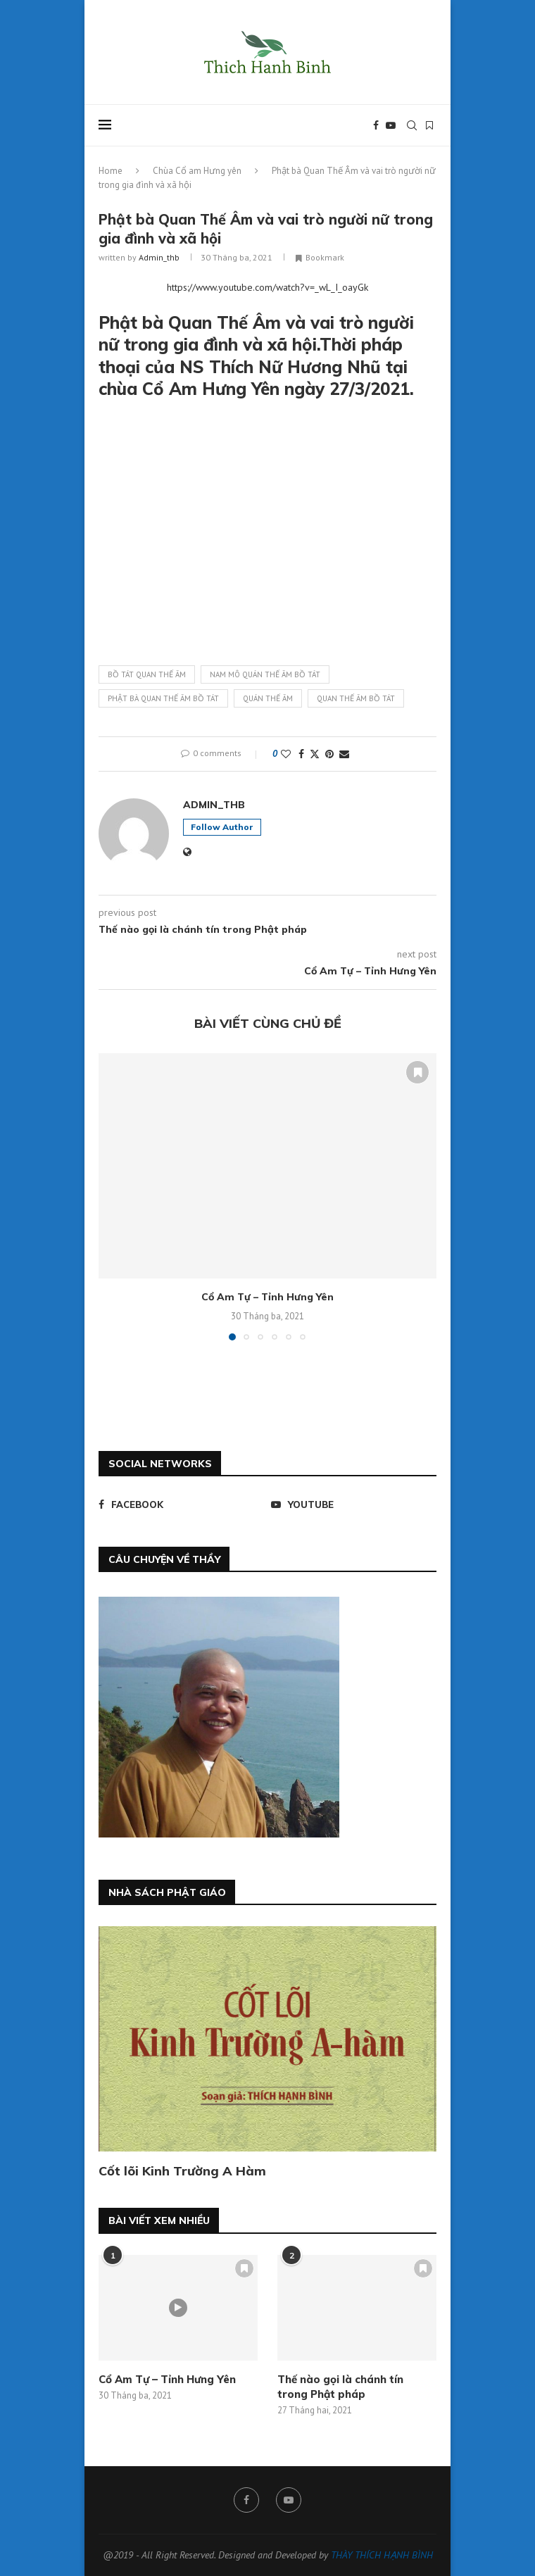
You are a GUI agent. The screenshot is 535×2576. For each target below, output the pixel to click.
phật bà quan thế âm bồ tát (163, 698)
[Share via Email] (344, 754)
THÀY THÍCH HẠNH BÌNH (382, 2555)
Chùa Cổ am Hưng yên (197, 171)
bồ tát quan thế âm (147, 674)
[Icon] (178, 2307)
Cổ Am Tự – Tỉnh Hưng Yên (267, 1296)
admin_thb (159, 257)
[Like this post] (286, 754)
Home (110, 171)
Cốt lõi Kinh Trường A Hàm (182, 2171)
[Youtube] (391, 125)
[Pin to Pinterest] (329, 754)
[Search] (412, 125)
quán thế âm (268, 698)
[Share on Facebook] (301, 754)
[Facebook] (376, 125)
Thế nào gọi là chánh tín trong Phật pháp (340, 2387)
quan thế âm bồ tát (356, 698)
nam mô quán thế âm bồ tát (265, 674)
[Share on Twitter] (315, 754)
